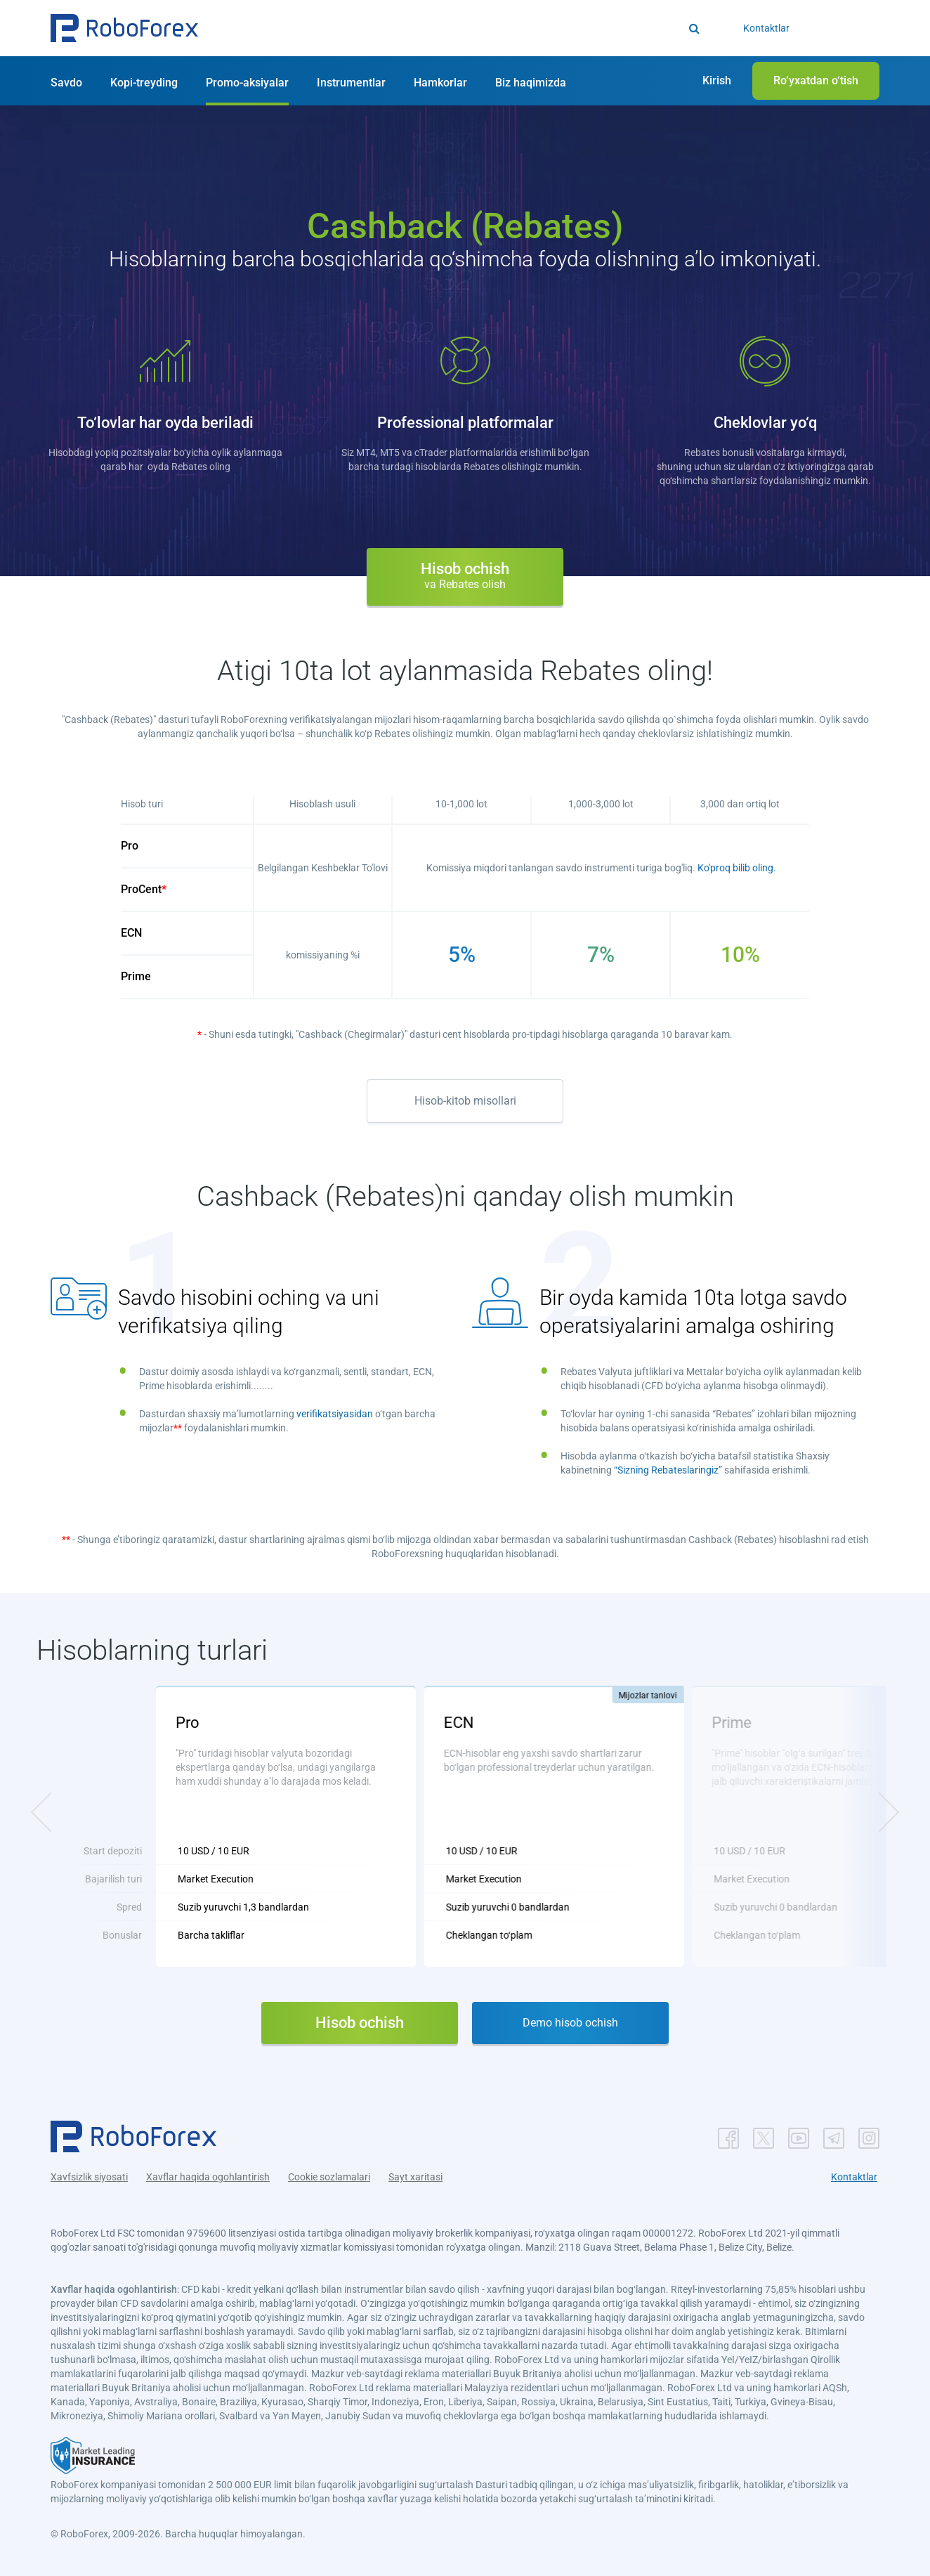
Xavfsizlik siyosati (89, 2177)
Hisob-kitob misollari (465, 1100)
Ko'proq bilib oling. (737, 867)
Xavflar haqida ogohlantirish (208, 2177)
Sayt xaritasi (415, 2177)
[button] (124, 28)
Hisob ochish (465, 575)
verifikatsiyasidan (334, 1413)
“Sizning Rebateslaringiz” (668, 1470)
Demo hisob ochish (570, 2022)
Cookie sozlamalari (329, 2177)
